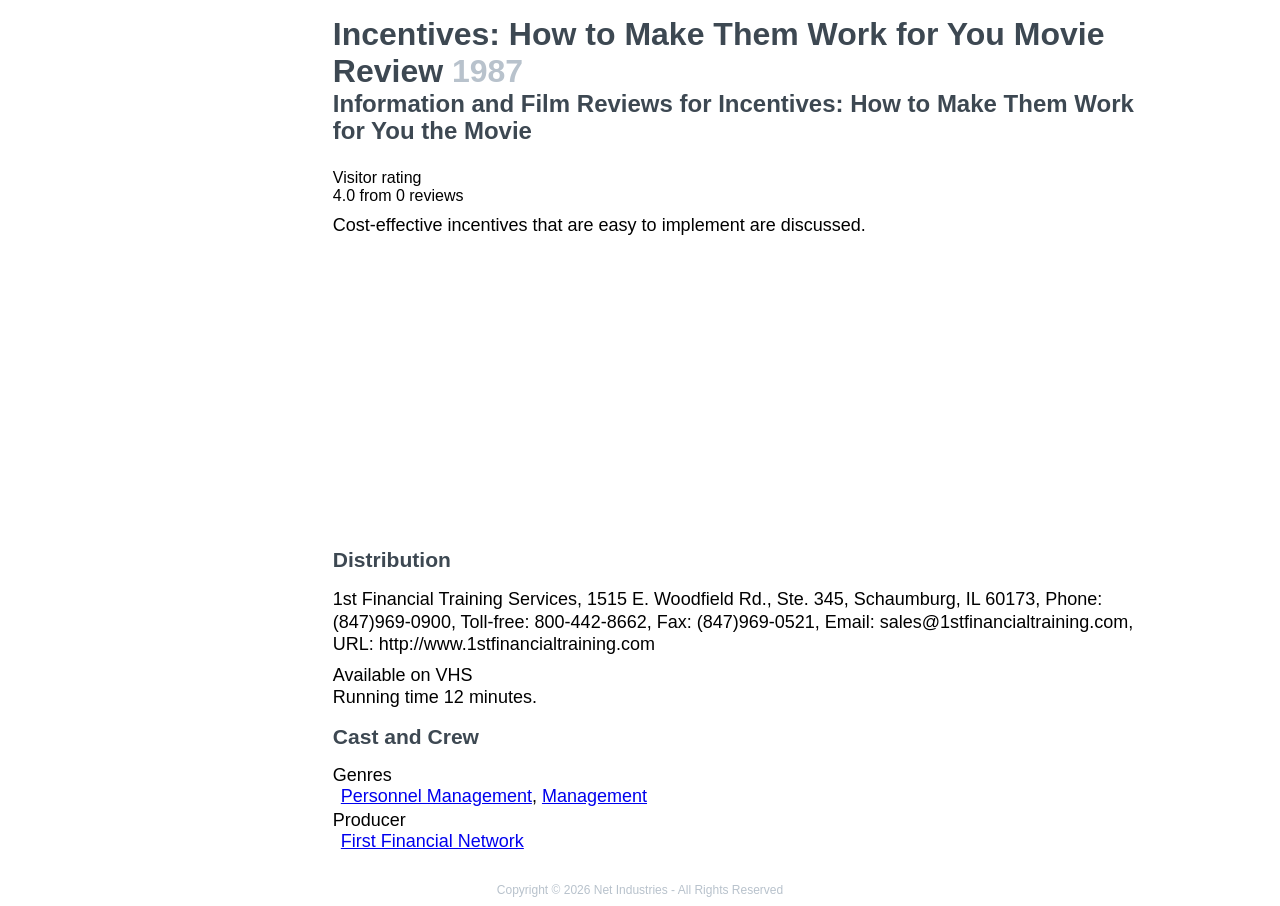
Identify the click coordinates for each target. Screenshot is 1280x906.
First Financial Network (432, 841)
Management (594, 796)
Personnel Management (436, 796)
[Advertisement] (224, 316)
